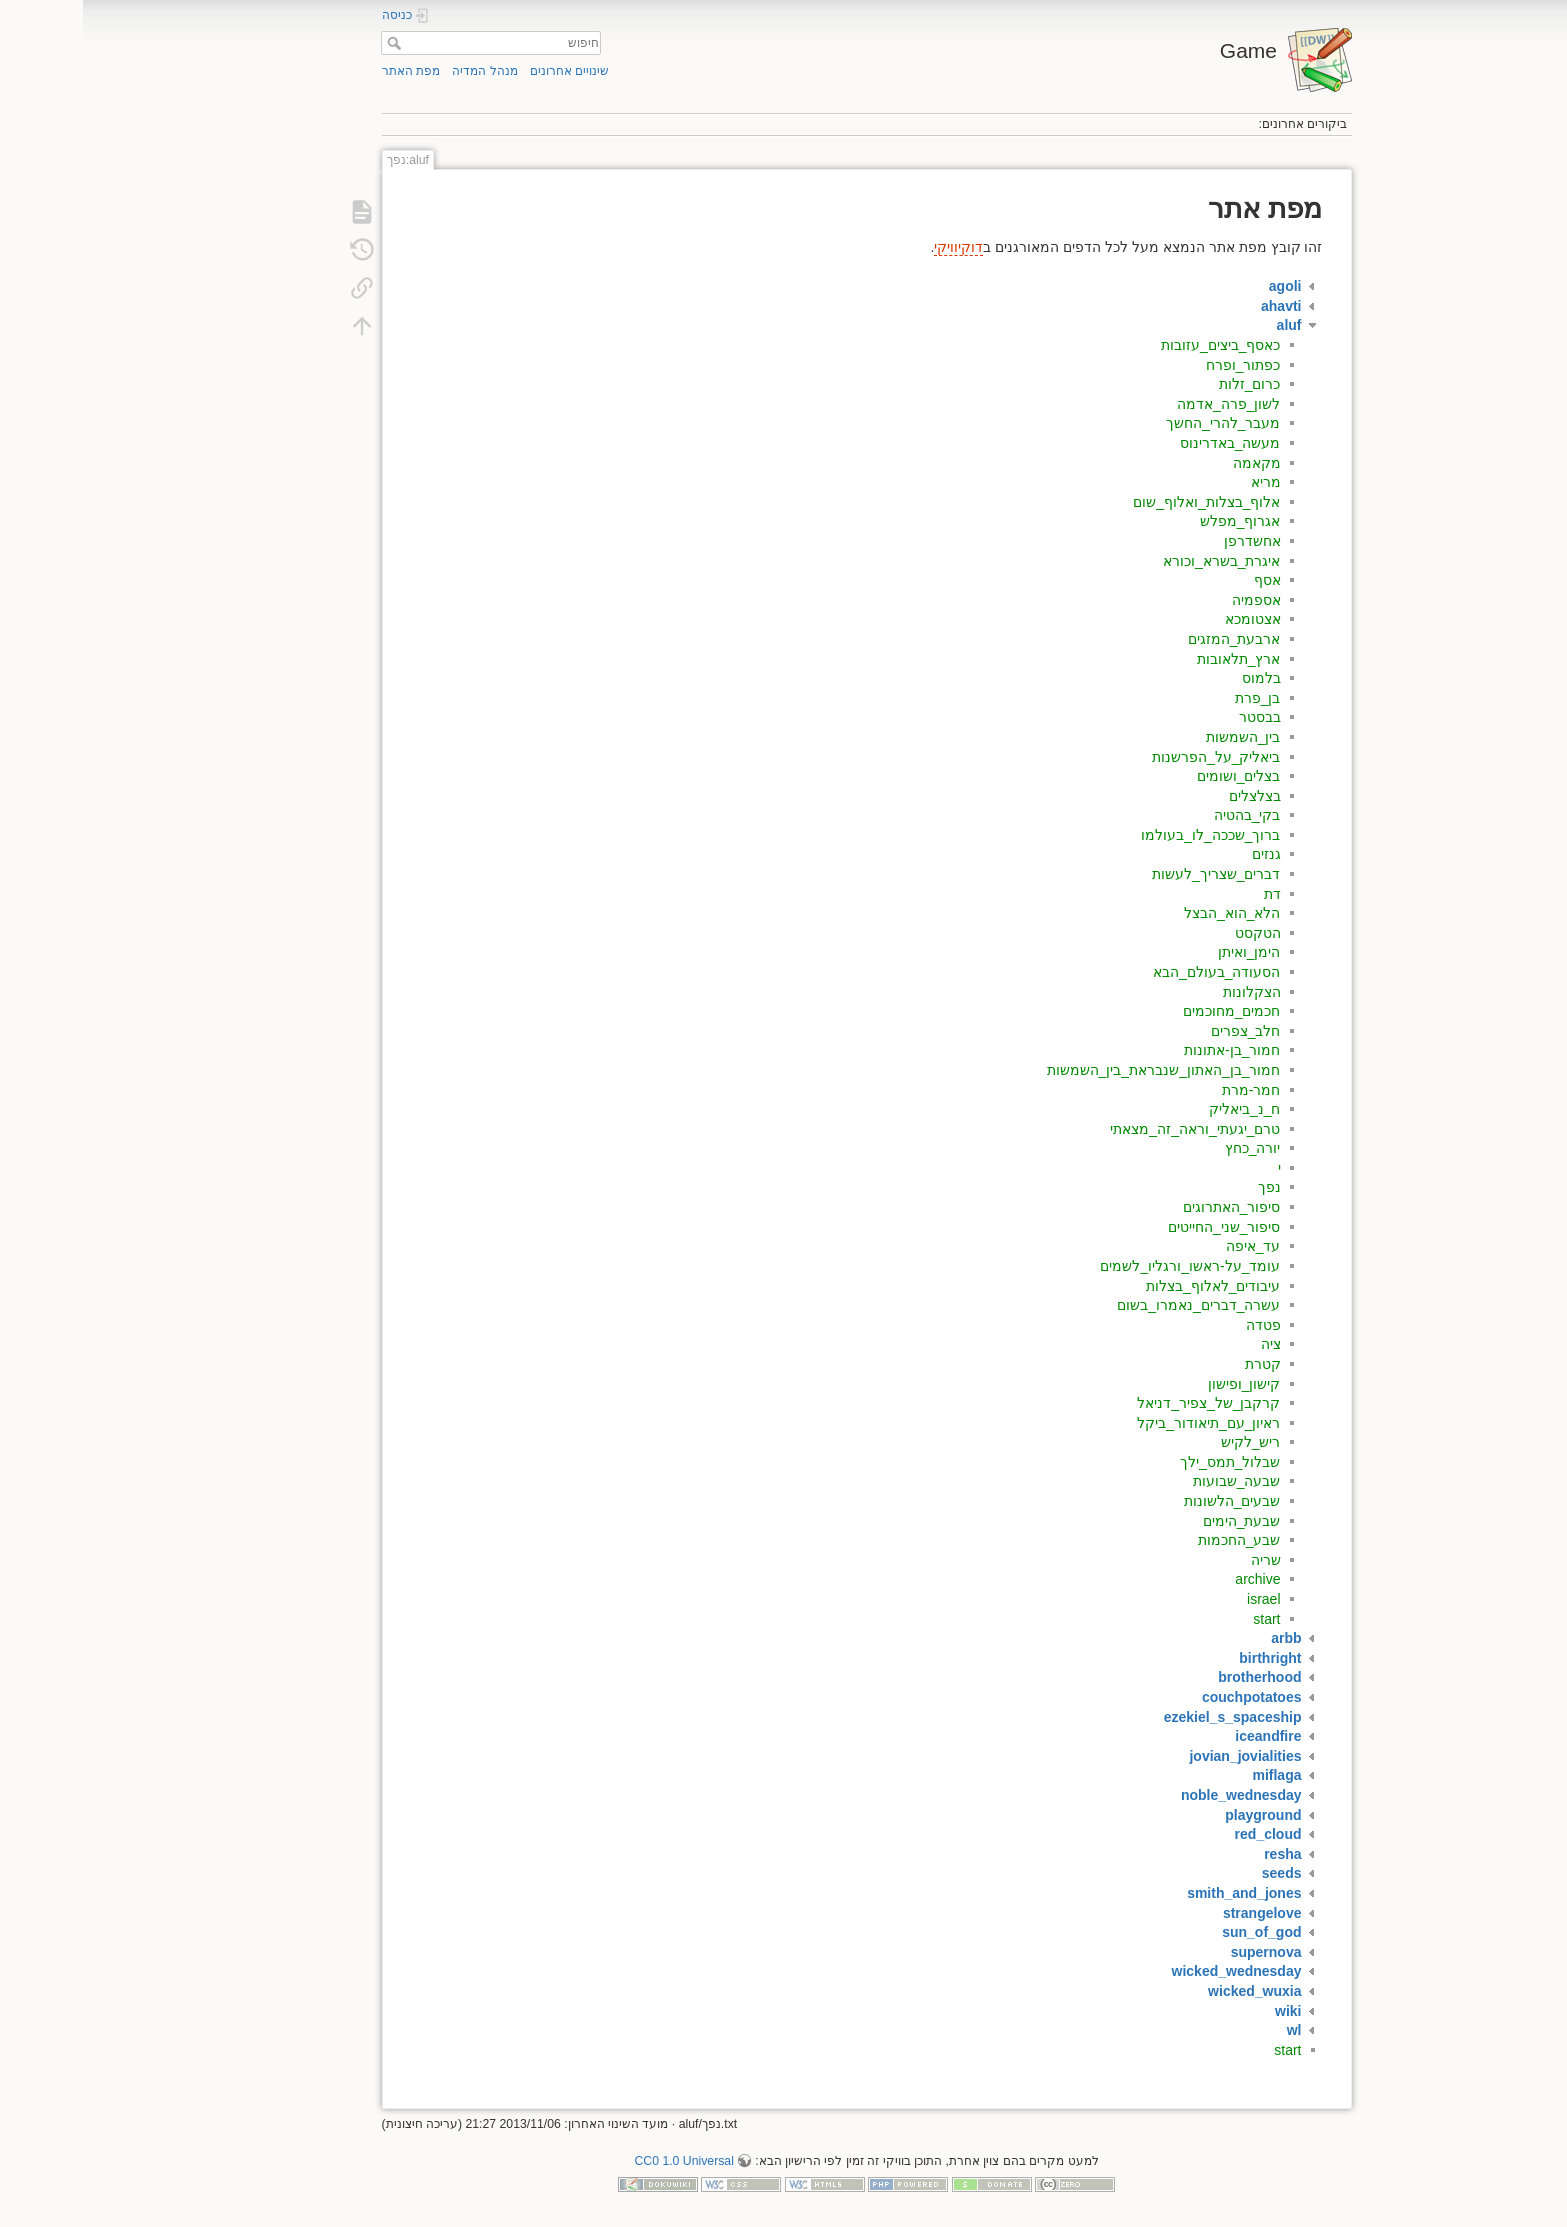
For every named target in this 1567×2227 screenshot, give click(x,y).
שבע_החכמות (1156, 1540)
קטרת (1180, 1364)
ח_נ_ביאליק (1162, 1109)
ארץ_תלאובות (1156, 659)
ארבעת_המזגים (1151, 639)
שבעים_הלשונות (1149, 1501)
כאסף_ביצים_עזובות (1138, 345)
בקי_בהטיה (1164, 815)
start (1183, 1619)
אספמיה (1173, 600)
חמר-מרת (1168, 1090)
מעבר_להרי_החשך (1140, 423)
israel (1180, 1599)
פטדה (1180, 1325)
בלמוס (1178, 678)
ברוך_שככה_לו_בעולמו (1127, 835)
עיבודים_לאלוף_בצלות (1130, 1286)
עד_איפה (1170, 1246)
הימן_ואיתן (1166, 952)
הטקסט (1175, 933)
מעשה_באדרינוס (1147, 443)
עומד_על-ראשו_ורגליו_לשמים (1107, 1266)
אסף (1184, 580)
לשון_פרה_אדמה (1146, 404)
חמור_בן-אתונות (1149, 1050)
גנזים (1183, 854)
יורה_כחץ (1170, 1148)
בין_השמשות (1160, 737)
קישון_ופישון (1161, 1384)
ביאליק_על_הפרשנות (1133, 757)
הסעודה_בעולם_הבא (1134, 972)
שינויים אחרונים (486, 71)
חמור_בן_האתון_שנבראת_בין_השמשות (1081, 1070)
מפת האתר (328, 71)
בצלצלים (1172, 796)
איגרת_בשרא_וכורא (1139, 561)
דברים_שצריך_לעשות (1133, 874)
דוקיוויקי (875, 247)
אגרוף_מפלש (1157, 521)
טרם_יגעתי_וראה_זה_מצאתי (1112, 1129)
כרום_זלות (1167, 384)
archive (1174, 1579)
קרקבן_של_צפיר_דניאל (1125, 1403)
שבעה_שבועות (1154, 1481)
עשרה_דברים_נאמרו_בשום (1115, 1305)
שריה (1183, 1560)
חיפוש (308, 43)
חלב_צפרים (1163, 1031)
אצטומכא (1170, 619)
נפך (1186, 1187)
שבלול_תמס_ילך (1147, 1462)
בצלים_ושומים (1156, 776)
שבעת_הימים (1159, 1521)
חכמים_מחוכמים (1149, 1011)
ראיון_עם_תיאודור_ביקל (1125, 1423)
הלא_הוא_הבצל (1149, 913)
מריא (1183, 482)
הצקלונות (1169, 992)
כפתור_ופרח (1160, 365)
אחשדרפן (1169, 541)
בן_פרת (1175, 698)
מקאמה (1174, 463)
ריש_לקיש (1168, 1442)
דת (1189, 894)
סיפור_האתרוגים (1149, 1207)
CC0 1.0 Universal (600, 2161)
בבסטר (1177, 717)
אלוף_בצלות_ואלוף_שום (1123, 502)
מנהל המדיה (401, 71)
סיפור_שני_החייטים (1141, 1227)
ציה (1188, 1344)
